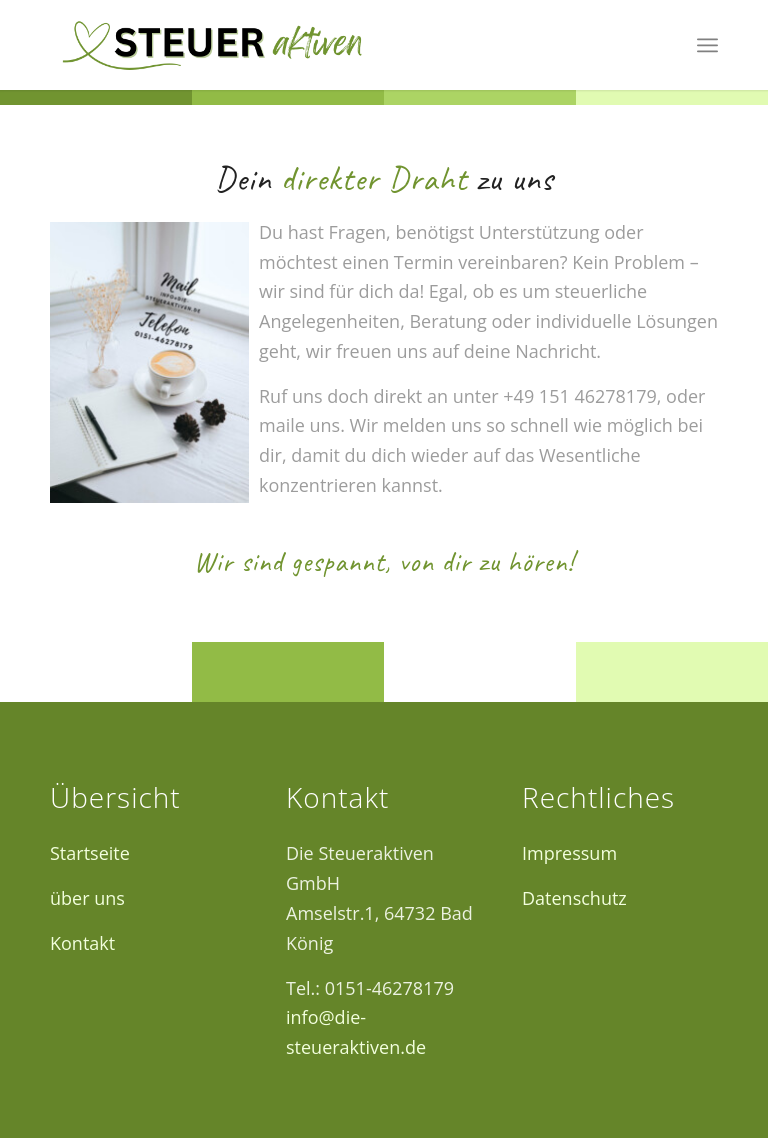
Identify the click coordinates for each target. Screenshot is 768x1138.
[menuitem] (707, 45)
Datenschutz (574, 898)
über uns (87, 898)
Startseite (90, 853)
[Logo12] (211, 45)
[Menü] (707, 45)
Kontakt (82, 943)
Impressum (569, 853)
